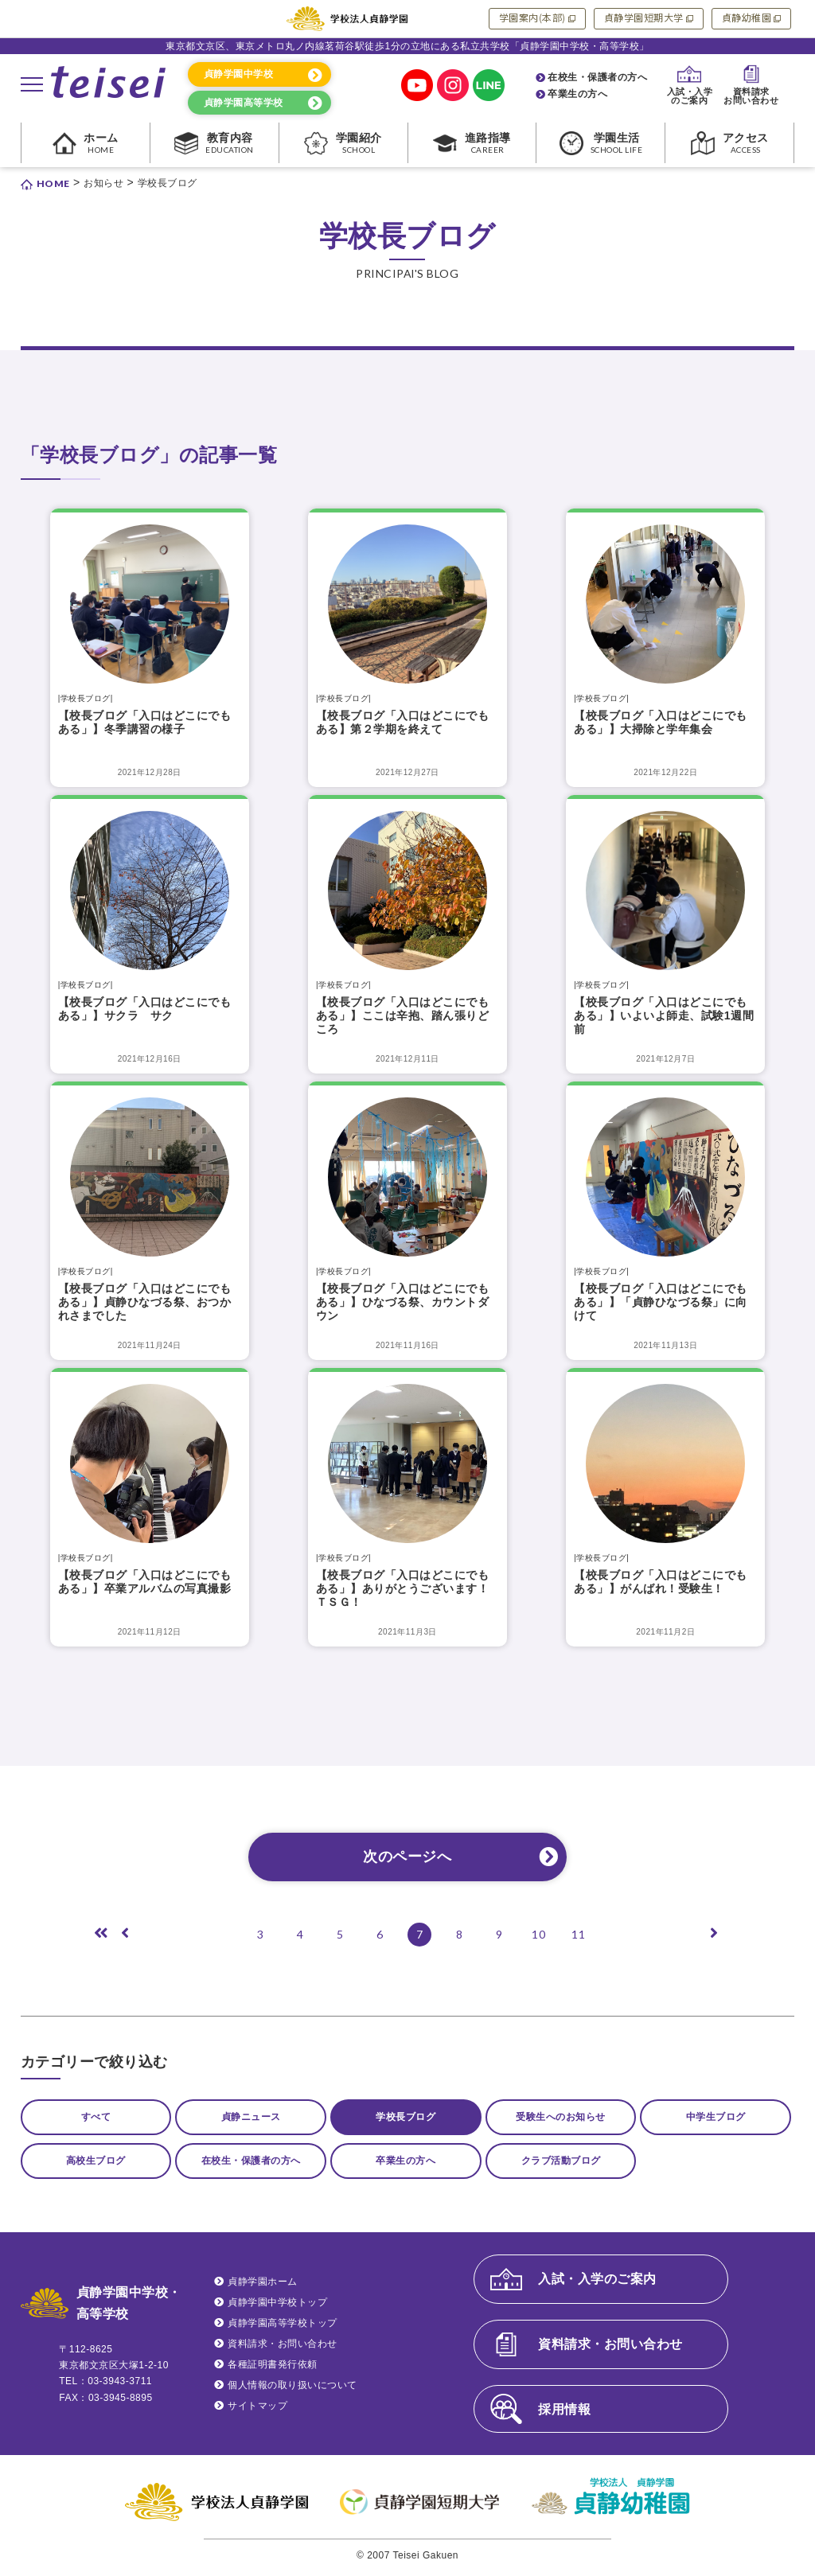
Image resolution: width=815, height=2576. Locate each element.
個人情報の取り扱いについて (292, 2389)
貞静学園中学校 (239, 74)
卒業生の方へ (577, 93)
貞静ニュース (251, 2117)
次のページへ (407, 1857)
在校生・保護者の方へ (597, 77)
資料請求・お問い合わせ (282, 2348)
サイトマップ (257, 2410)
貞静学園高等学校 (243, 102)
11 (578, 1934)
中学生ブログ (716, 2117)
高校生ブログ (96, 2163)
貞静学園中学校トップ (277, 2307)
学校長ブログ (405, 2117)
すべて (96, 2117)
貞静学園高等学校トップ (282, 2327)
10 (538, 1934)
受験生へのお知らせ (561, 2117)
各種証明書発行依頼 (273, 2369)
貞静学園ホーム (263, 2286)
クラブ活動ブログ (561, 2163)
